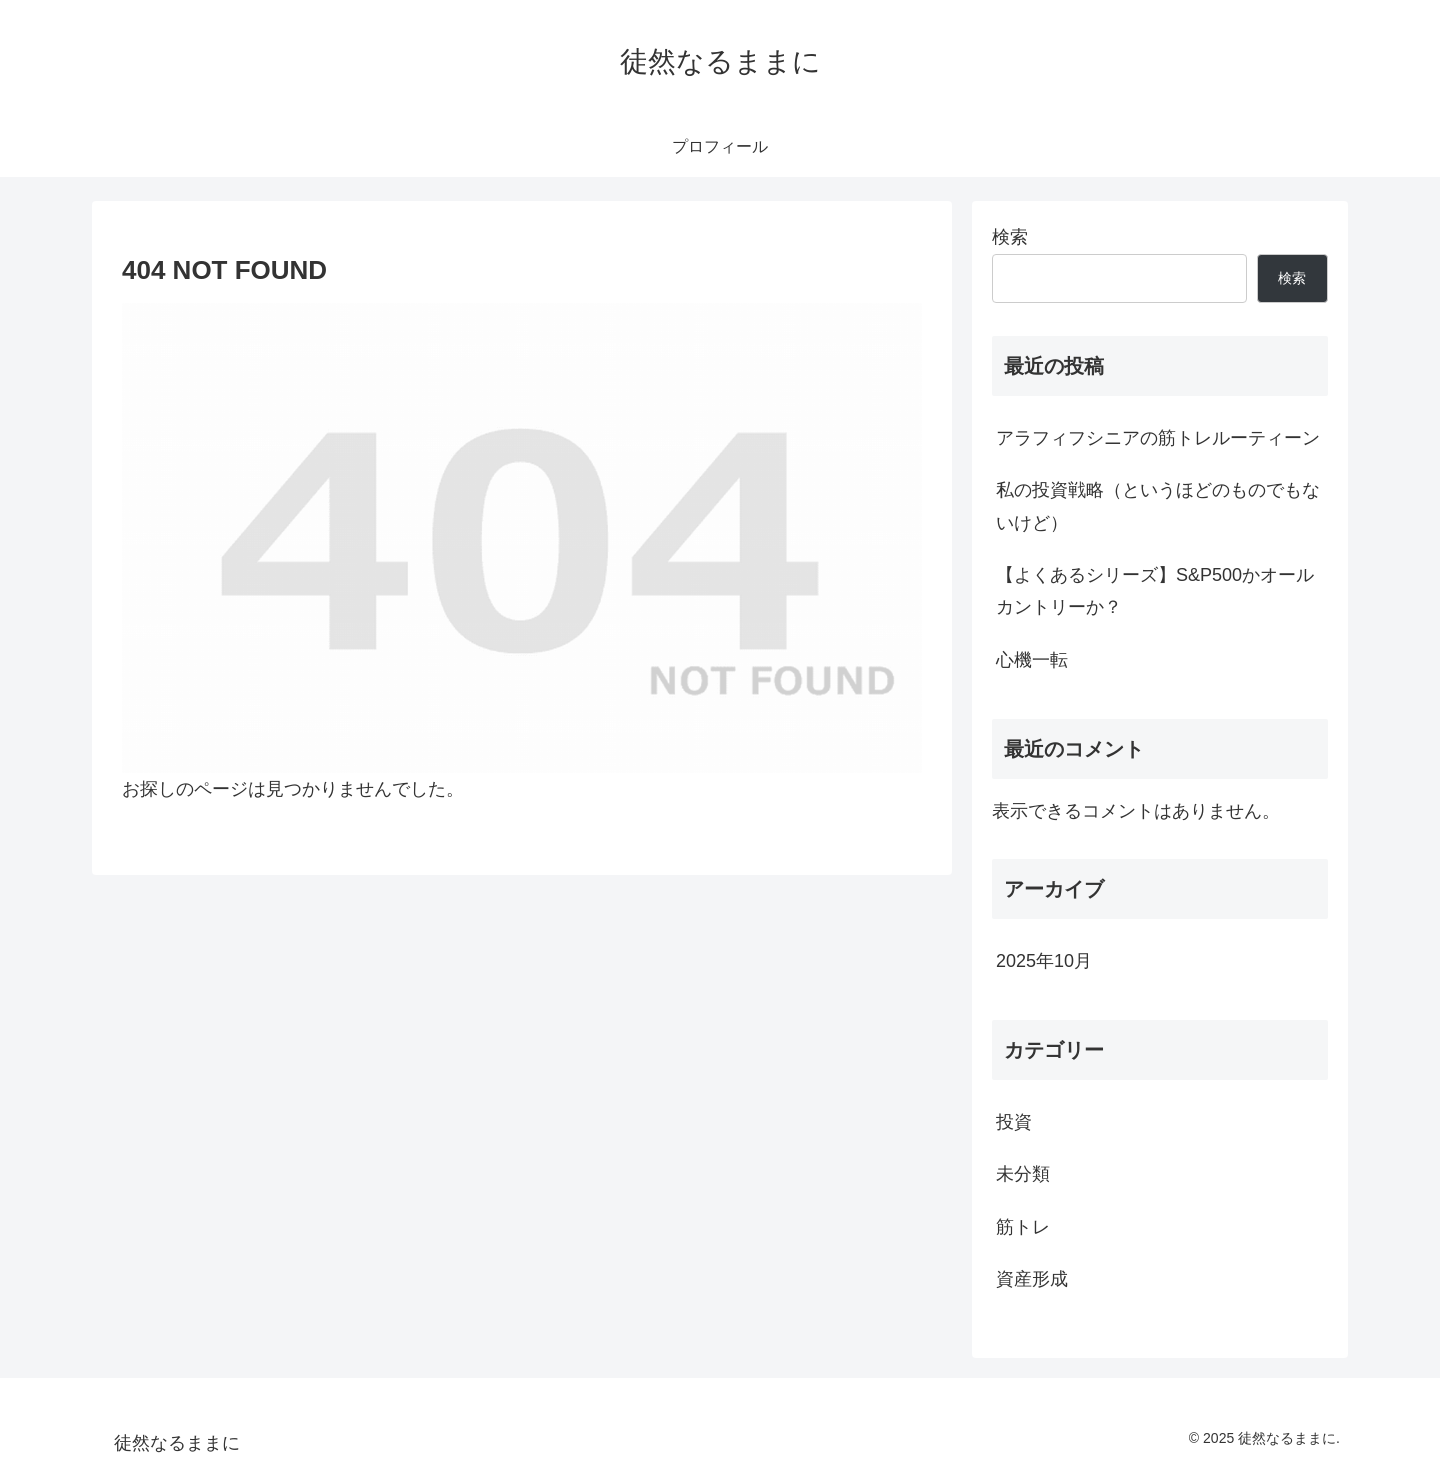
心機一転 (1032, 660)
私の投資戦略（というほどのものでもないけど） (1158, 506)
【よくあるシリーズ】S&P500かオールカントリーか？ (1155, 591)
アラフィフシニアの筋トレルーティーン (1158, 438)
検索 (1010, 237)
